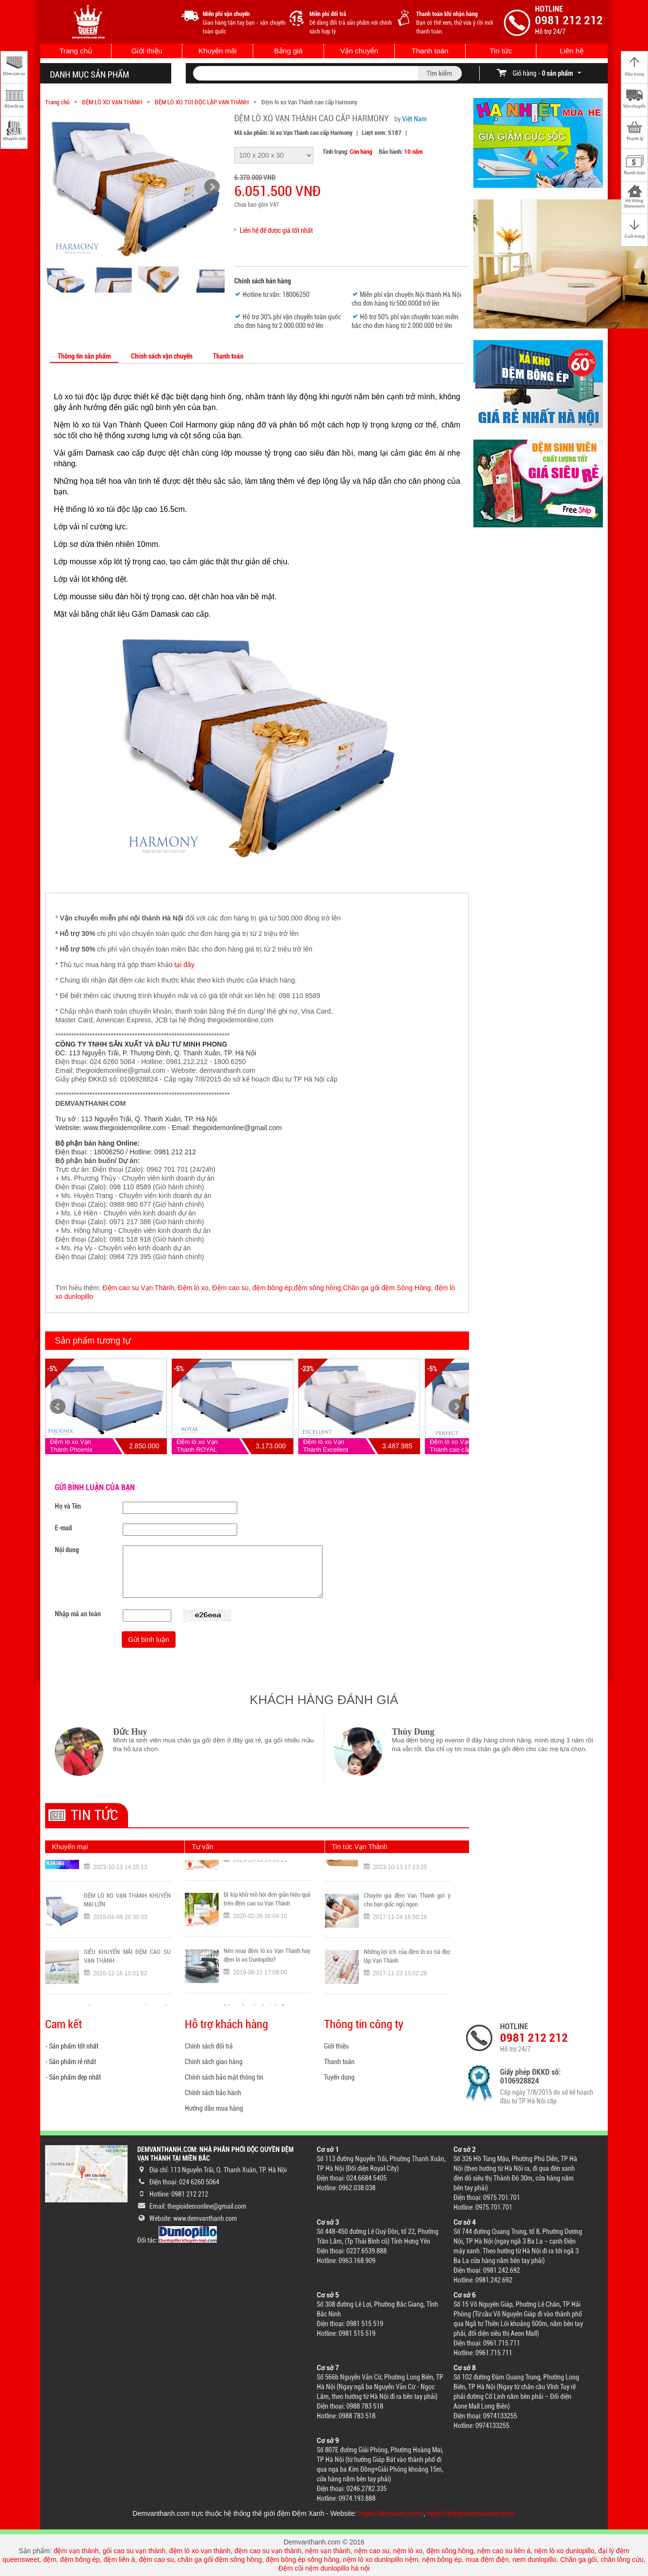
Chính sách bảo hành (213, 2093)
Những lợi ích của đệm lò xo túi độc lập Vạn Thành (407, 1993)
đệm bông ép (80, 2559)
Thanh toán (430, 51)
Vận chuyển (359, 51)
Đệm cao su (230, 1288)
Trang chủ (75, 51)
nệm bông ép (442, 2559)
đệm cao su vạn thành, (269, 2551)
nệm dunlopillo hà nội (337, 2568)
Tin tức (500, 51)
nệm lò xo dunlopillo (564, 2551)
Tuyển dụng (339, 2077)
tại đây (184, 964)
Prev (57, 1406)
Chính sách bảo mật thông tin (224, 2077)
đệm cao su (156, 2559)
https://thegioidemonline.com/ (471, 2513)
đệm (49, 2559)
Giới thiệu (146, 51)
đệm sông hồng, (318, 1288)
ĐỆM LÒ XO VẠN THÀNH (112, 102)
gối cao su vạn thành (133, 2551)
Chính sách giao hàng (214, 2062)
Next (456, 1406)
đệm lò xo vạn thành (200, 2551)
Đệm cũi (291, 2568)
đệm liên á (119, 2559)
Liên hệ (571, 51)
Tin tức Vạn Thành (360, 1847)
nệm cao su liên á (504, 2551)
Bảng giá (288, 51)
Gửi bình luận (148, 1639)
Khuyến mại (70, 1847)
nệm (411, 2559)
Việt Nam (414, 119)
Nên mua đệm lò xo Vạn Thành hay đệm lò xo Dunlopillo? (267, 1991)
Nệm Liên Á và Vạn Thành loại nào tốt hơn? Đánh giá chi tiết (267, 1878)
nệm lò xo (407, 2551)
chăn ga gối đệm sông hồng (220, 2559)
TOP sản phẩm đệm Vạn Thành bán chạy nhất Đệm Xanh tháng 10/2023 (407, 1882)
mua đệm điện (487, 2559)
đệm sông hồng (449, 2551)
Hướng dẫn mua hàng (214, 2108)
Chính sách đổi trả (209, 2046)
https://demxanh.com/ (390, 2513)
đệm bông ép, (273, 1288)
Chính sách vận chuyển (162, 356)
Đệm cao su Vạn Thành (138, 1288)
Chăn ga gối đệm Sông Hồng (387, 1288)
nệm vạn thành (327, 2551)
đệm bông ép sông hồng (302, 2559)
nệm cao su (371, 2551)
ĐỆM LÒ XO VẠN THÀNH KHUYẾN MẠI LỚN (127, 1937)
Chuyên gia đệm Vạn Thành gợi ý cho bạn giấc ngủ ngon (407, 1937)
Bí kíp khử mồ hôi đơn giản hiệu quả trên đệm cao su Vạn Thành (267, 1934)
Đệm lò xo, (194, 1288)
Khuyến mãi (217, 51)
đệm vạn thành (76, 2551)
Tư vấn (202, 1847)
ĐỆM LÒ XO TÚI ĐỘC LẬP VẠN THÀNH (202, 102)
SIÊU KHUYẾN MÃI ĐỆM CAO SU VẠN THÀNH (127, 1993)
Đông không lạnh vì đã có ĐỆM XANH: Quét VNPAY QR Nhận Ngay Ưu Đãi (127, 1882)
